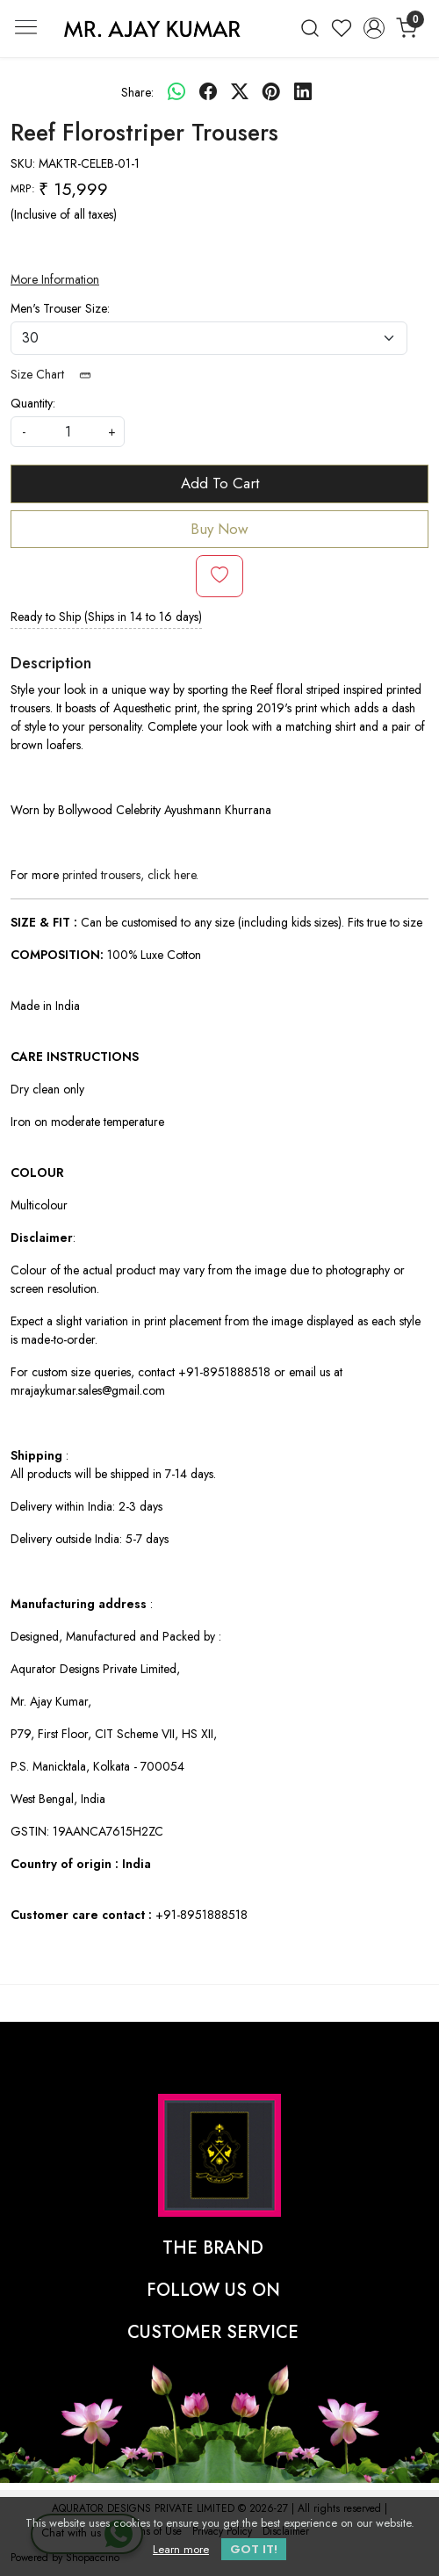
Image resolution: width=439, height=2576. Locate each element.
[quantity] (68, 431)
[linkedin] (303, 92)
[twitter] (239, 92)
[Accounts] (374, 28)
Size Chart (57, 374)
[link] (309, 28)
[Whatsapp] (176, 92)
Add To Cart (220, 483)
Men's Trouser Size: (60, 308)
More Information (55, 279)
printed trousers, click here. (130, 875)
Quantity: (33, 403)
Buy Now (219, 528)
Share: (137, 92)
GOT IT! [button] (253, 2549)
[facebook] (208, 92)
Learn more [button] (181, 2549)
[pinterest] (271, 92)
